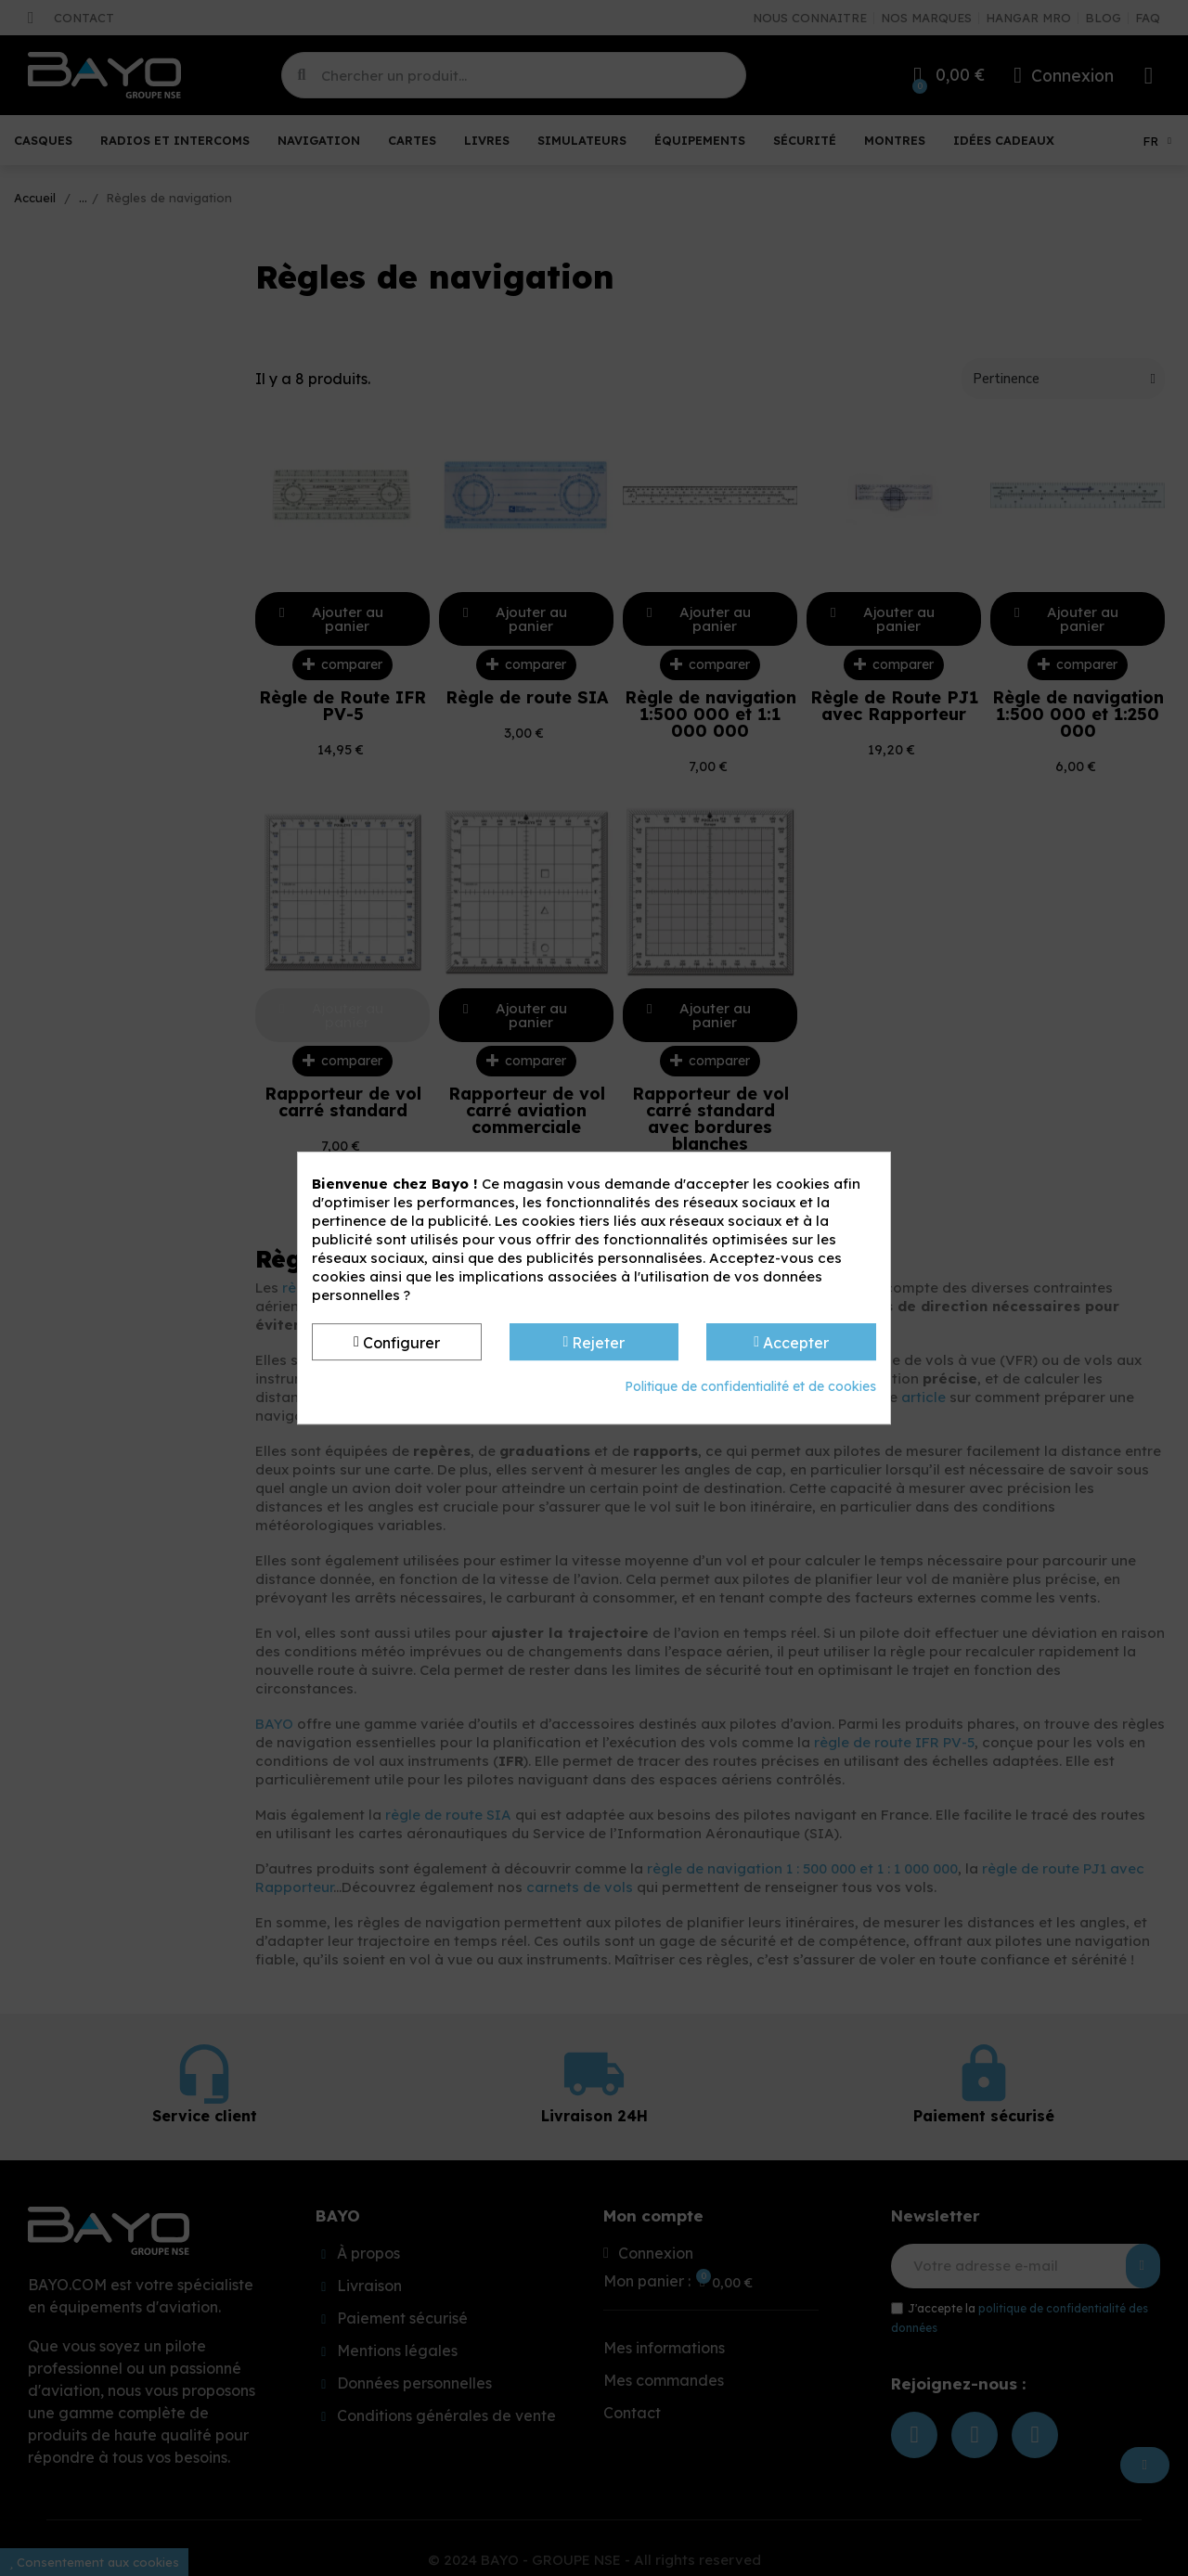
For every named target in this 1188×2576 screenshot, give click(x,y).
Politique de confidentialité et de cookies (750, 1386)
